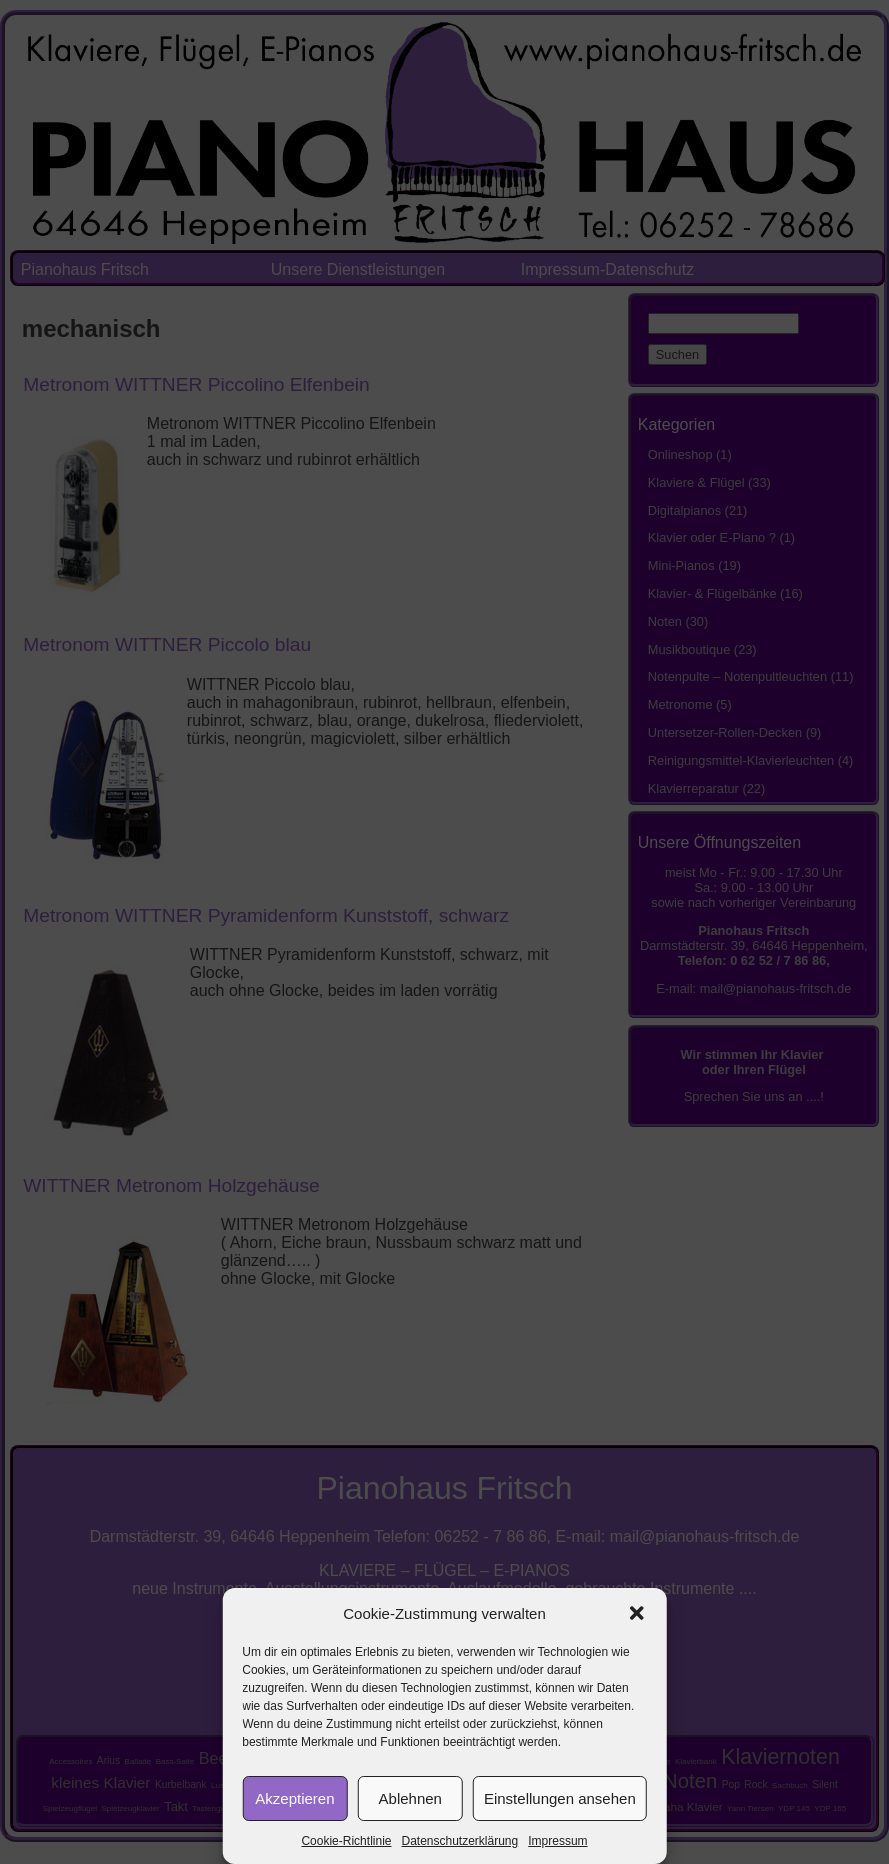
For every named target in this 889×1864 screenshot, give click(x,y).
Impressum (557, 1841)
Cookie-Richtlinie (346, 1841)
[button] (637, 1613)
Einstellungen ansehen (560, 1798)
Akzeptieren (294, 1798)
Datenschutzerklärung (459, 1841)
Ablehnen (410, 1798)
